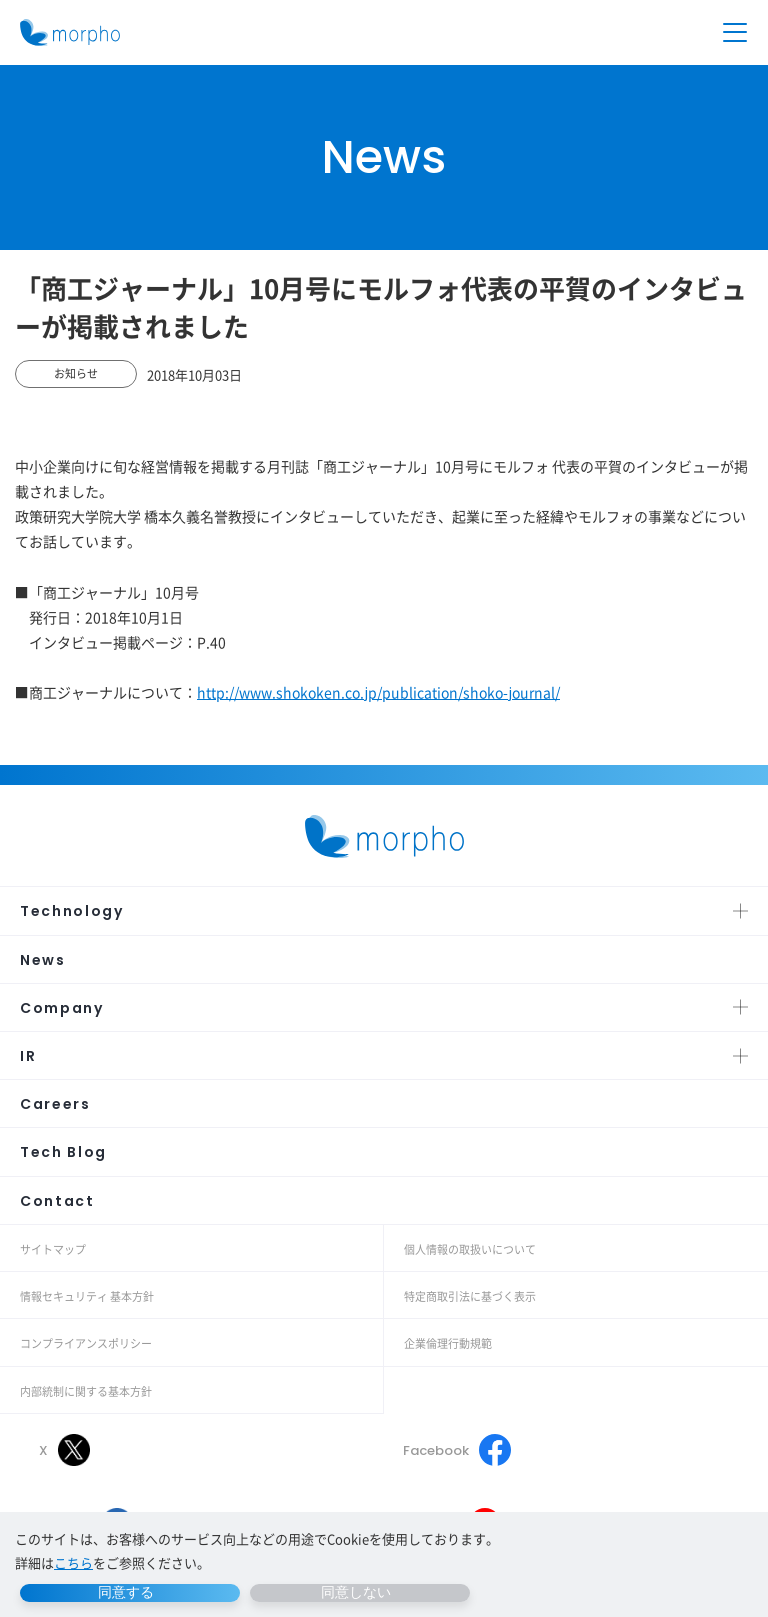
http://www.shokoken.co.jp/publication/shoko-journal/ (378, 692)
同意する (126, 1592)
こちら (73, 1562)
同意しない (356, 1592)
